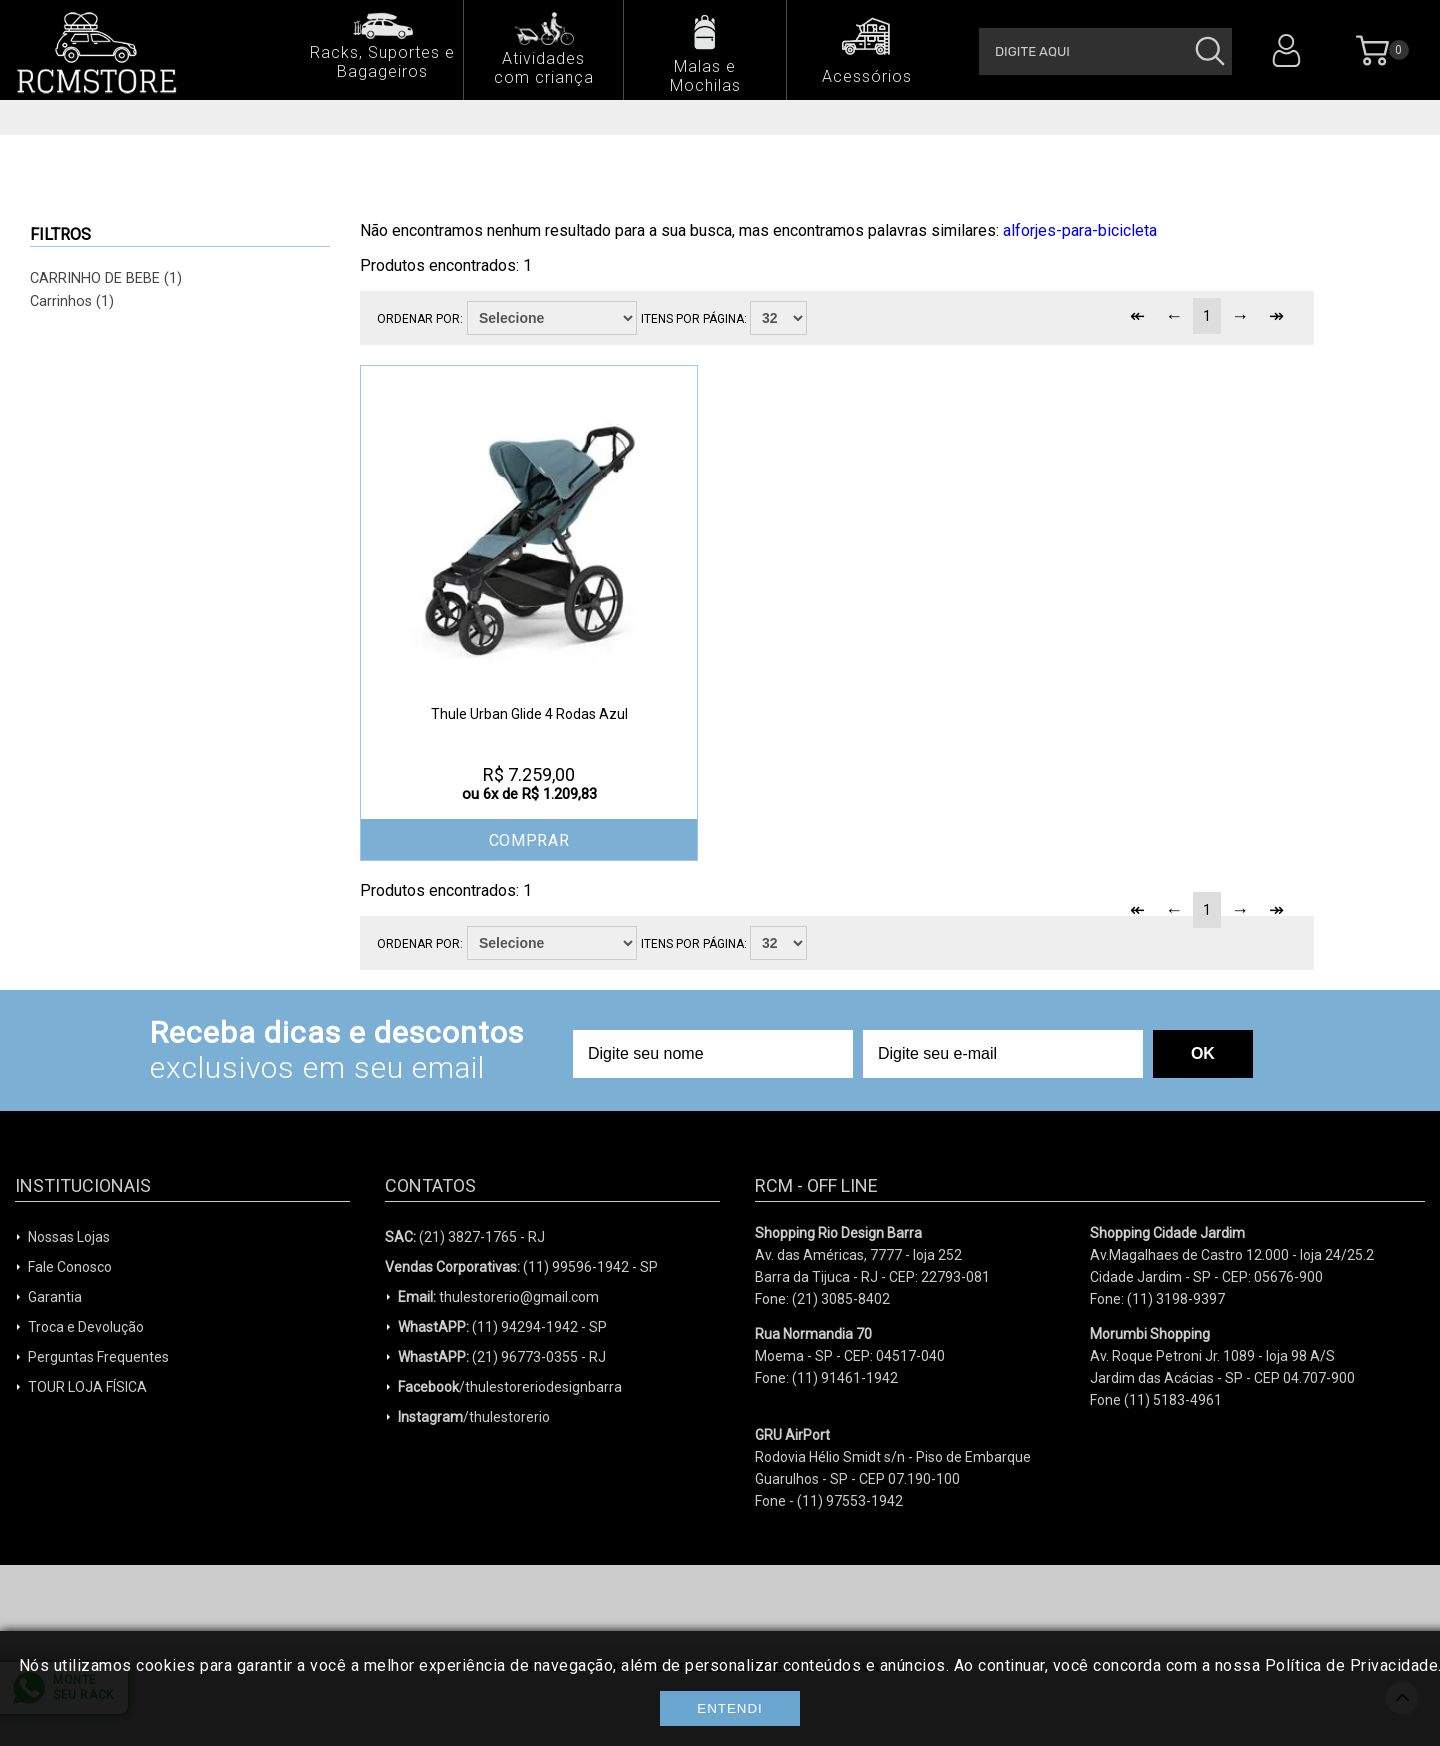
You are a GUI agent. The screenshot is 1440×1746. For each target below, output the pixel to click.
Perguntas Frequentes (98, 1357)
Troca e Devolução (86, 1327)
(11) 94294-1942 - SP (502, 1327)
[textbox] (1105, 51)
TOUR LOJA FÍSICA (87, 1387)
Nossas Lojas (69, 1237)
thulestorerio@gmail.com (498, 1297)
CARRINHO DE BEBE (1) (106, 278)
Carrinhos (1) (72, 301)
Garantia (55, 1297)
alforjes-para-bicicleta (1080, 230)
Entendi (730, 1708)
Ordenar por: (420, 319)
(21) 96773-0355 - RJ (502, 1357)
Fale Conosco (70, 1267)
